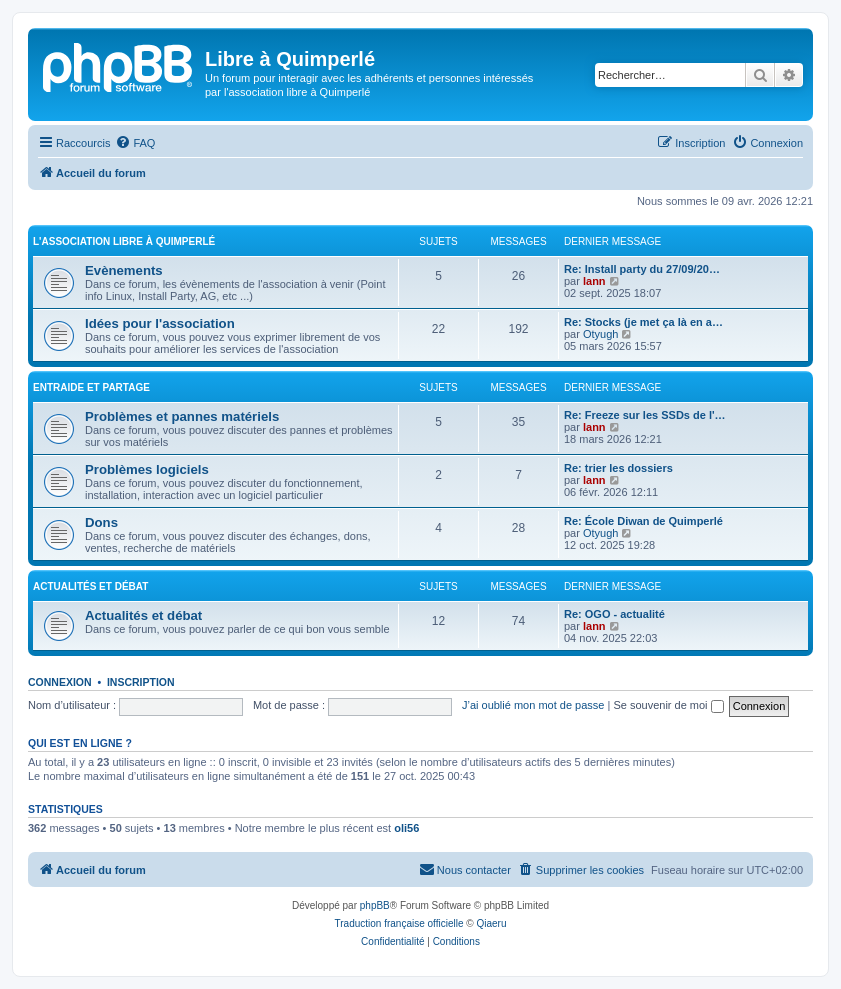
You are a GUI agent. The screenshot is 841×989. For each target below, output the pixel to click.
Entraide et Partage (91, 387)
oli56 (406, 828)
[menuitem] (135, 143)
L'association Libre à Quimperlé (124, 241)
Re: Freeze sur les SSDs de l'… (645, 415)
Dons (101, 522)
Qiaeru (491, 923)
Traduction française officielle (399, 923)
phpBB (375, 905)
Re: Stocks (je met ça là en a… (643, 322)
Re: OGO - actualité (614, 614)
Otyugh (600, 334)
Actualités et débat (90, 586)
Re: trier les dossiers (618, 468)
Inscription (141, 682)
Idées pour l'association (160, 323)
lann (594, 281)
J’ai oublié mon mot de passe (533, 705)
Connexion (60, 682)
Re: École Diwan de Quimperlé (643, 521)
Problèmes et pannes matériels (182, 416)
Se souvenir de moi (668, 705)
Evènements (124, 270)
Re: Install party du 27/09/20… (642, 269)
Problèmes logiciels (147, 469)
